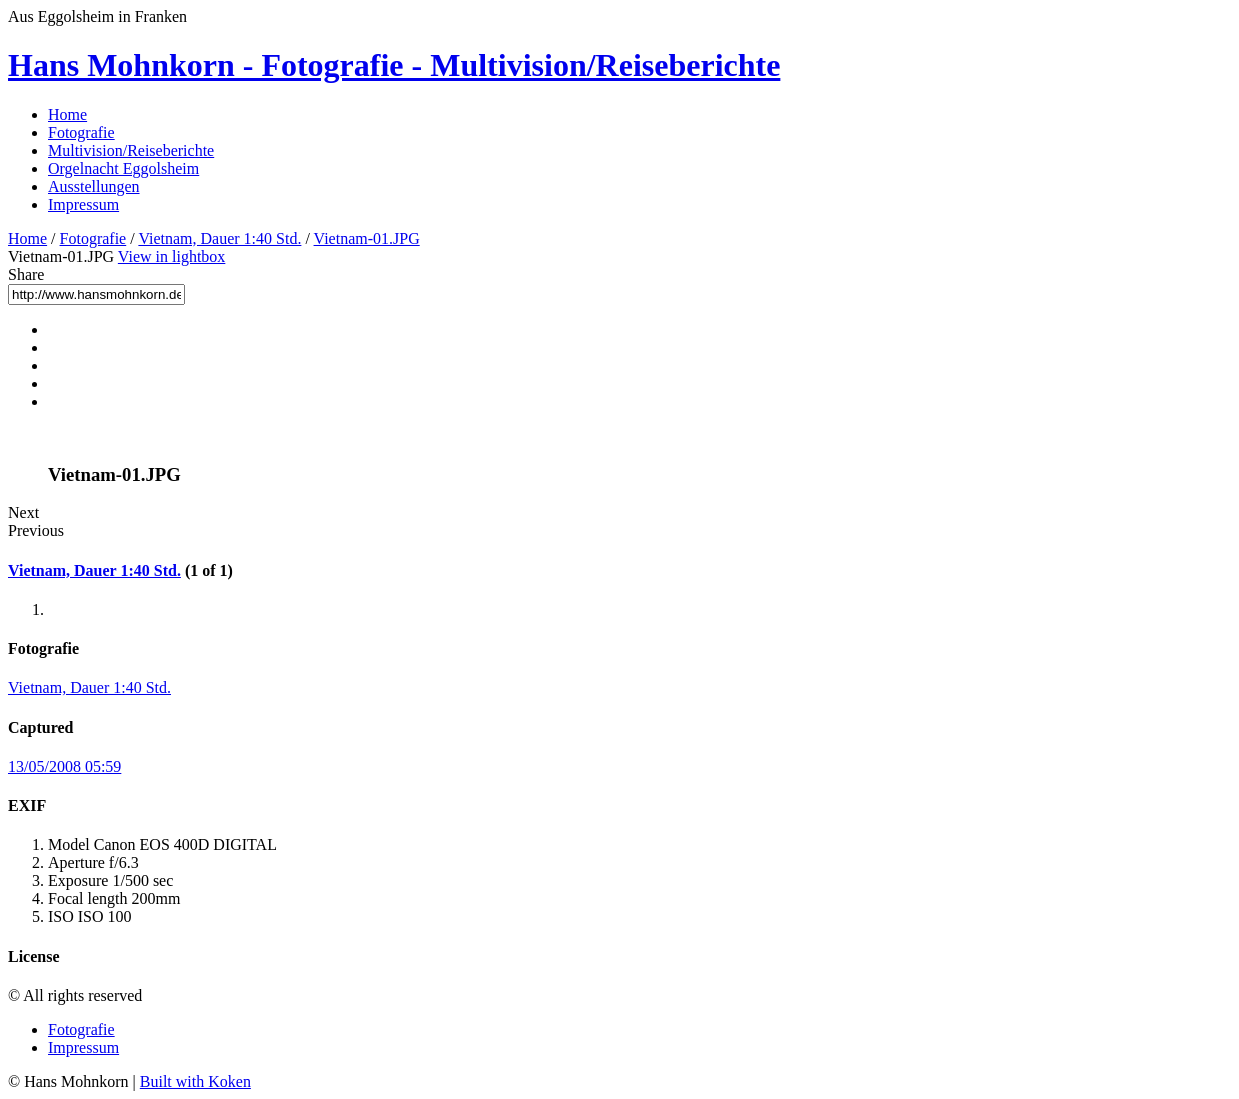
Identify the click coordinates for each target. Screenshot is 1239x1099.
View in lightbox (171, 256)
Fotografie (81, 132)
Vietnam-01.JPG (367, 238)
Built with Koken (195, 1081)
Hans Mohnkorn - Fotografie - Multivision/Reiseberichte (394, 65)
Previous (36, 530)
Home (67, 114)
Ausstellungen (94, 186)
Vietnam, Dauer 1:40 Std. (219, 238)
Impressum (83, 204)
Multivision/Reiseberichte (131, 150)
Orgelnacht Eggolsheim (123, 168)
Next (23, 512)
